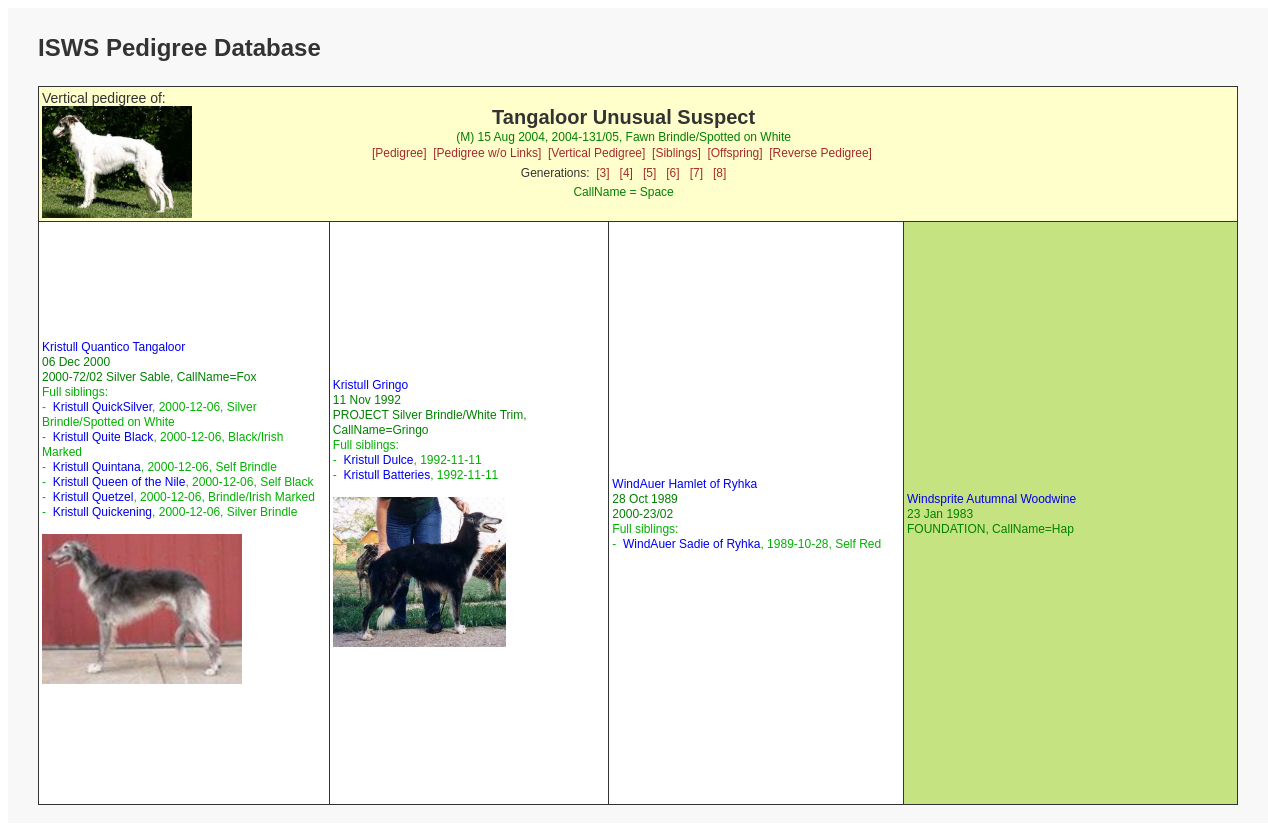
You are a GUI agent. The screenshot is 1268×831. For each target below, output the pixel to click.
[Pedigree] (399, 153)
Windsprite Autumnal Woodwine (991, 499)
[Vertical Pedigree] (596, 153)
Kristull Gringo (370, 385)
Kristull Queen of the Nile (119, 482)
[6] (672, 173)
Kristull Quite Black (103, 437)
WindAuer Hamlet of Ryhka (684, 484)
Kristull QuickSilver (102, 407)
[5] (649, 173)
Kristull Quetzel (93, 497)
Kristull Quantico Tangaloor (113, 347)
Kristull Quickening (102, 512)
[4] (626, 173)
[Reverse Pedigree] (820, 153)
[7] (696, 173)
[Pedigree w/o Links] (487, 153)
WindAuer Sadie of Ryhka (691, 544)
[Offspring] (734, 153)
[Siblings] (676, 153)
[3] (602, 173)
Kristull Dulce (378, 460)
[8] (719, 173)
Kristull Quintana (97, 467)
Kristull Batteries (386, 475)
